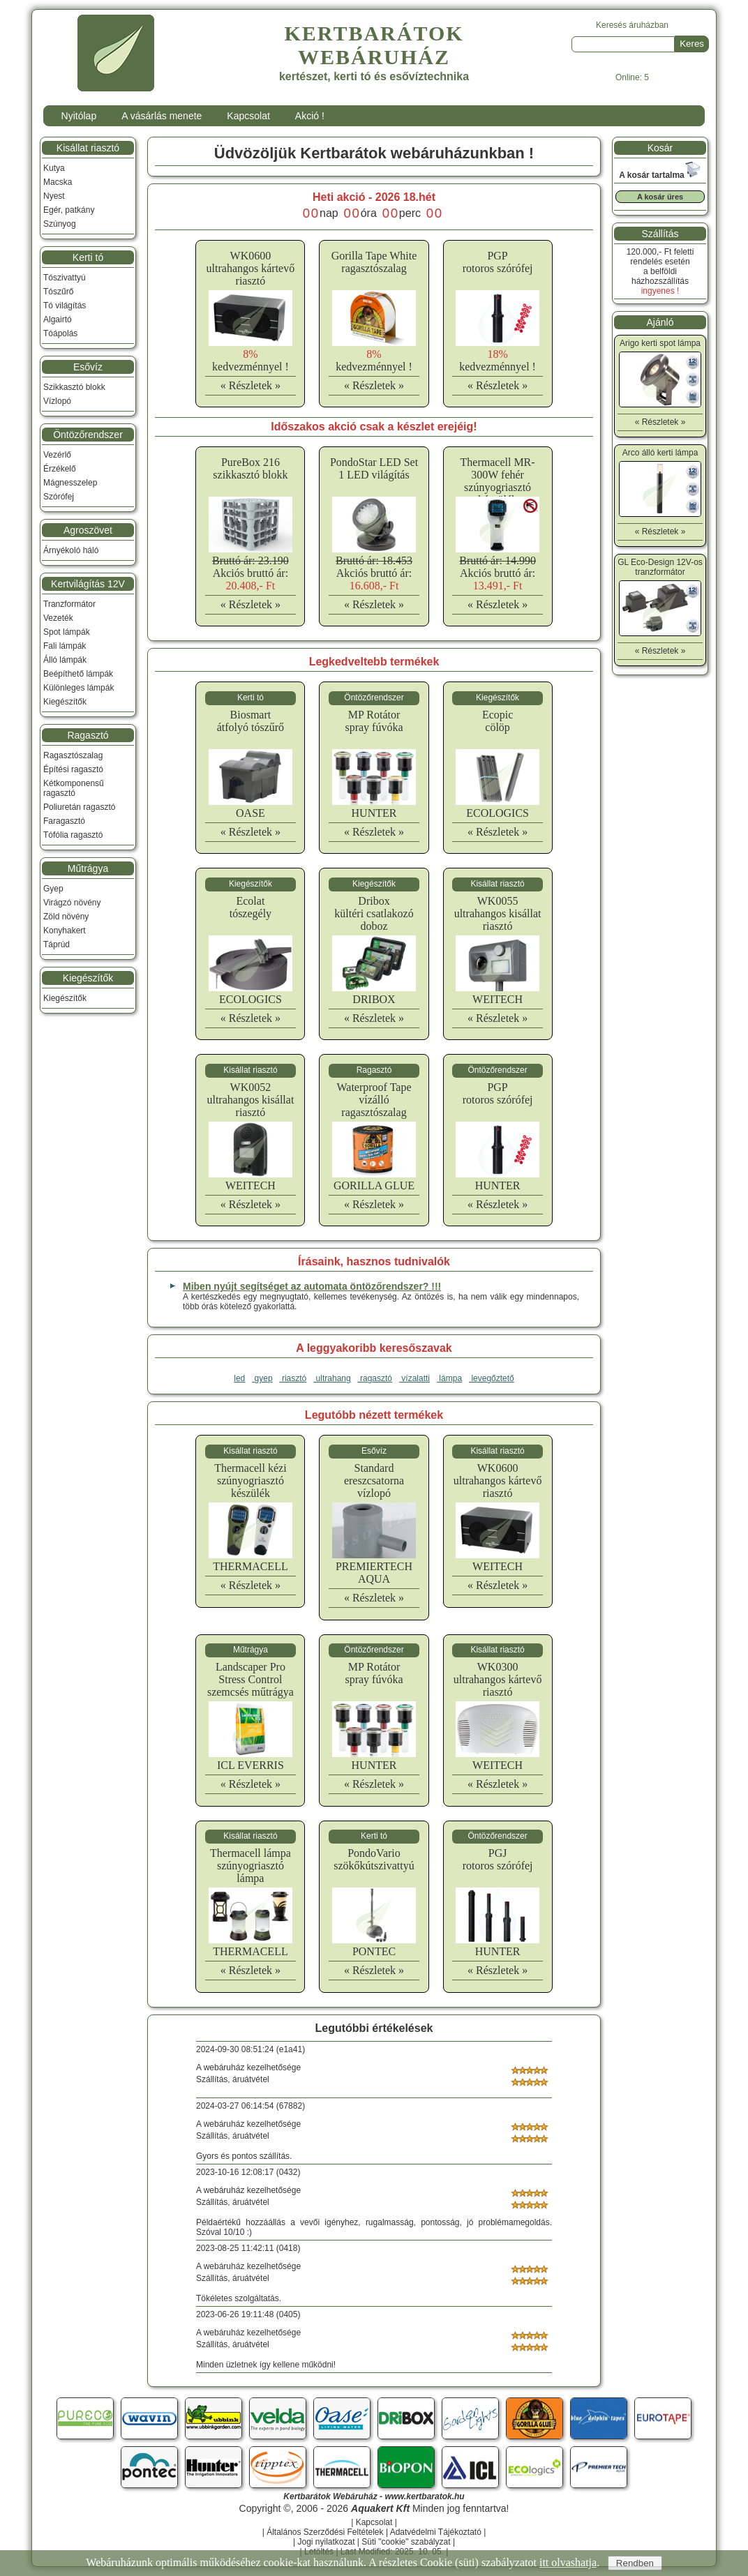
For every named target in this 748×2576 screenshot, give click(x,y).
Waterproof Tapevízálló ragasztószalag (373, 1099)
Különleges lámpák (78, 688)
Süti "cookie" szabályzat (405, 2542)
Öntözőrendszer (88, 434)
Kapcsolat (248, 115)
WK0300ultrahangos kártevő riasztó (498, 1679)
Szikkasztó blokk (74, 387)
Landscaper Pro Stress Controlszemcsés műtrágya (250, 1679)
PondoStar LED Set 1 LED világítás (374, 468)
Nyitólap (79, 115)
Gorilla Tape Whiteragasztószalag (374, 262)
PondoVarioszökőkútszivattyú (374, 1859)
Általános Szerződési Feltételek (325, 2532)
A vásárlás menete (161, 115)
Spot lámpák (66, 632)
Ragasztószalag (73, 755)
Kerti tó (88, 257)
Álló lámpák (65, 660)
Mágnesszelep (70, 483)
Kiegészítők (65, 702)
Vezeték (58, 618)
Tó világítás (64, 305)
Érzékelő (59, 469)
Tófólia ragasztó (73, 835)
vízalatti (414, 1378)
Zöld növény (66, 916)
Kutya (54, 168)
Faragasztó (64, 821)
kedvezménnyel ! (250, 360)
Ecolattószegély (250, 907)
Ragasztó (87, 735)
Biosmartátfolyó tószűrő (250, 721)
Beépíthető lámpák (78, 674)
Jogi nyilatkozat (325, 2542)
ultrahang (331, 1378)
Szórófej (58, 497)
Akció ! (309, 115)
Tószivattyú (64, 278)
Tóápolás (60, 333)
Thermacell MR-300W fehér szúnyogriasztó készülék (498, 481)
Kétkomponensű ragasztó (73, 788)
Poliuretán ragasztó (79, 807)
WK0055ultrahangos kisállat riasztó (497, 913)
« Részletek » (250, 385)
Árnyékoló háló (70, 550)
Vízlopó (57, 401)
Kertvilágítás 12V (88, 583)
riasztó (293, 1378)
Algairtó (57, 319)
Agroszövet (87, 530)
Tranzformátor (69, 604)
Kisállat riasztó (88, 147)
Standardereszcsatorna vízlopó (374, 1480)
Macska (57, 182)
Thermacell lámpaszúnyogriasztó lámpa (250, 1865)
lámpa (449, 1378)
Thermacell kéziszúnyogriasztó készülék (250, 1480)
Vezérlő (57, 455)
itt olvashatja (568, 2562)
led (239, 1378)
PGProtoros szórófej (498, 262)
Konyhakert (64, 930)
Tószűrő (58, 291)
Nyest (54, 196)
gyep (262, 1378)
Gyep (53, 889)
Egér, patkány (68, 210)
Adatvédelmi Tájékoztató (435, 2532)
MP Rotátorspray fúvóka (374, 721)
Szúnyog (59, 224)
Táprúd (56, 944)
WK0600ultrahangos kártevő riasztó (251, 268)
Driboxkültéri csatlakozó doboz (373, 913)
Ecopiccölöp (497, 721)
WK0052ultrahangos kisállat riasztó (250, 1099)
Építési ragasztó (73, 769)
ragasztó (375, 1378)
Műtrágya (88, 868)
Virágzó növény (72, 902)
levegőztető (491, 1378)
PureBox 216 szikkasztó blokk (250, 468)
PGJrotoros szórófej (498, 1859)
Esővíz (88, 366)
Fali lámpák (64, 646)
